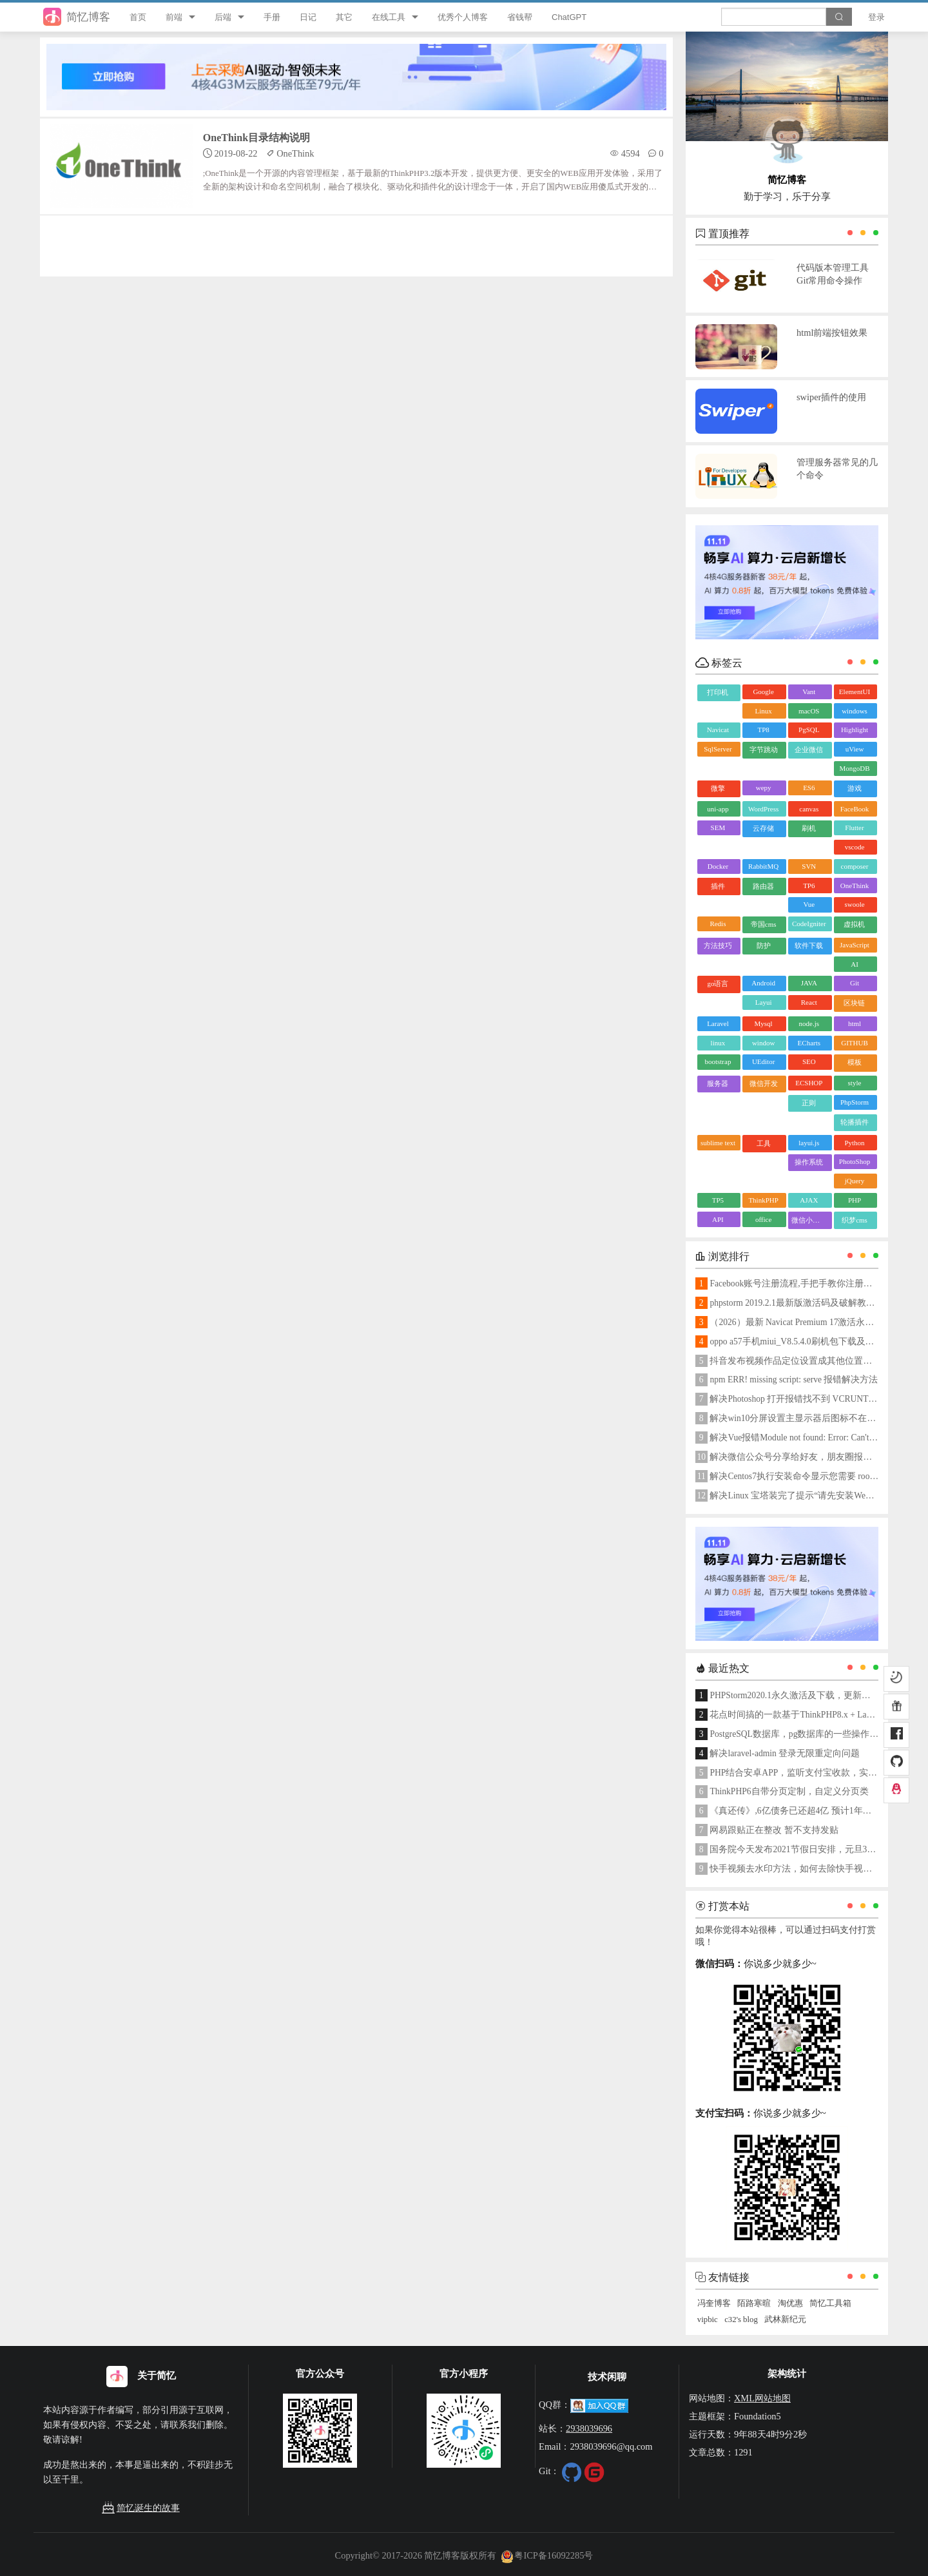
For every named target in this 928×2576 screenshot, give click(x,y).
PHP (854, 1200)
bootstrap (717, 1061)
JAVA (809, 983)
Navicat (718, 729)
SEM (718, 827)
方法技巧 (718, 945)
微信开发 (763, 1083)
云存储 (763, 828)
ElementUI (854, 691)
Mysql (764, 1023)
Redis (718, 923)
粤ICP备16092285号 (547, 2555)
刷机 (809, 828)
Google (763, 691)
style (855, 1083)
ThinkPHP (763, 1200)
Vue (809, 904)
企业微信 (809, 749)
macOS (808, 711)
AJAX (809, 1200)
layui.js (808, 1143)
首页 (138, 17)
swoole (854, 904)
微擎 (718, 788)
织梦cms (854, 1220)
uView (855, 749)
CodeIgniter (809, 923)
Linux (763, 711)
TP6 (809, 885)
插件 (718, 886)
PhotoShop (854, 1161)
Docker (718, 866)
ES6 (809, 787)
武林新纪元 (785, 2319)
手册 (272, 17)
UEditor (763, 1061)
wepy (763, 787)
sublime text (718, 1143)
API (718, 1219)
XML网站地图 (762, 2398)
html (854, 1023)
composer (855, 866)
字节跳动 (763, 749)
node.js (809, 1023)
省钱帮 (519, 17)
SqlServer (717, 749)
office (763, 1219)
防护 (764, 945)
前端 (174, 17)
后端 (223, 17)
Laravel (718, 1023)
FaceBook (854, 809)
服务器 (717, 1083)
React (809, 1002)
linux (718, 1043)
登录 (876, 17)
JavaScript (854, 945)
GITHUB (854, 1043)
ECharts (809, 1043)
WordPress (763, 809)
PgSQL (808, 729)
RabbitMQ (763, 866)
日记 (308, 17)
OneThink (854, 885)
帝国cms (764, 924)
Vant (808, 691)
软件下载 (809, 945)
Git (854, 983)
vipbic (707, 2319)
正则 (809, 1103)
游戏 (854, 788)
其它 (344, 17)
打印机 (717, 692)
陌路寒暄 (754, 2303)
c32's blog (741, 2319)
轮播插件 (854, 1122)
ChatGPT (569, 17)
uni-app (718, 809)
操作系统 (809, 1162)
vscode (855, 847)
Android (763, 983)
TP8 (763, 729)
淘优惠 (790, 2303)
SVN (809, 866)
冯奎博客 (714, 2303)
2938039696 (589, 2428)
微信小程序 (809, 1220)
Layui (763, 1002)
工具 (764, 1143)
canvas (808, 809)
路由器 (763, 886)
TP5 (718, 1200)
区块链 (854, 1003)
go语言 (717, 983)
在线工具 (388, 17)
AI (854, 964)
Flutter (854, 827)
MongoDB (854, 768)
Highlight (854, 729)
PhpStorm (854, 1102)
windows (854, 711)
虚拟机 (854, 924)
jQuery (855, 1181)
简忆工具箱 (830, 2303)
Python (854, 1143)
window (763, 1043)
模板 (854, 1062)
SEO (809, 1061)
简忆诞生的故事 (140, 2508)
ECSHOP (808, 1083)
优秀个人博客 (463, 17)
